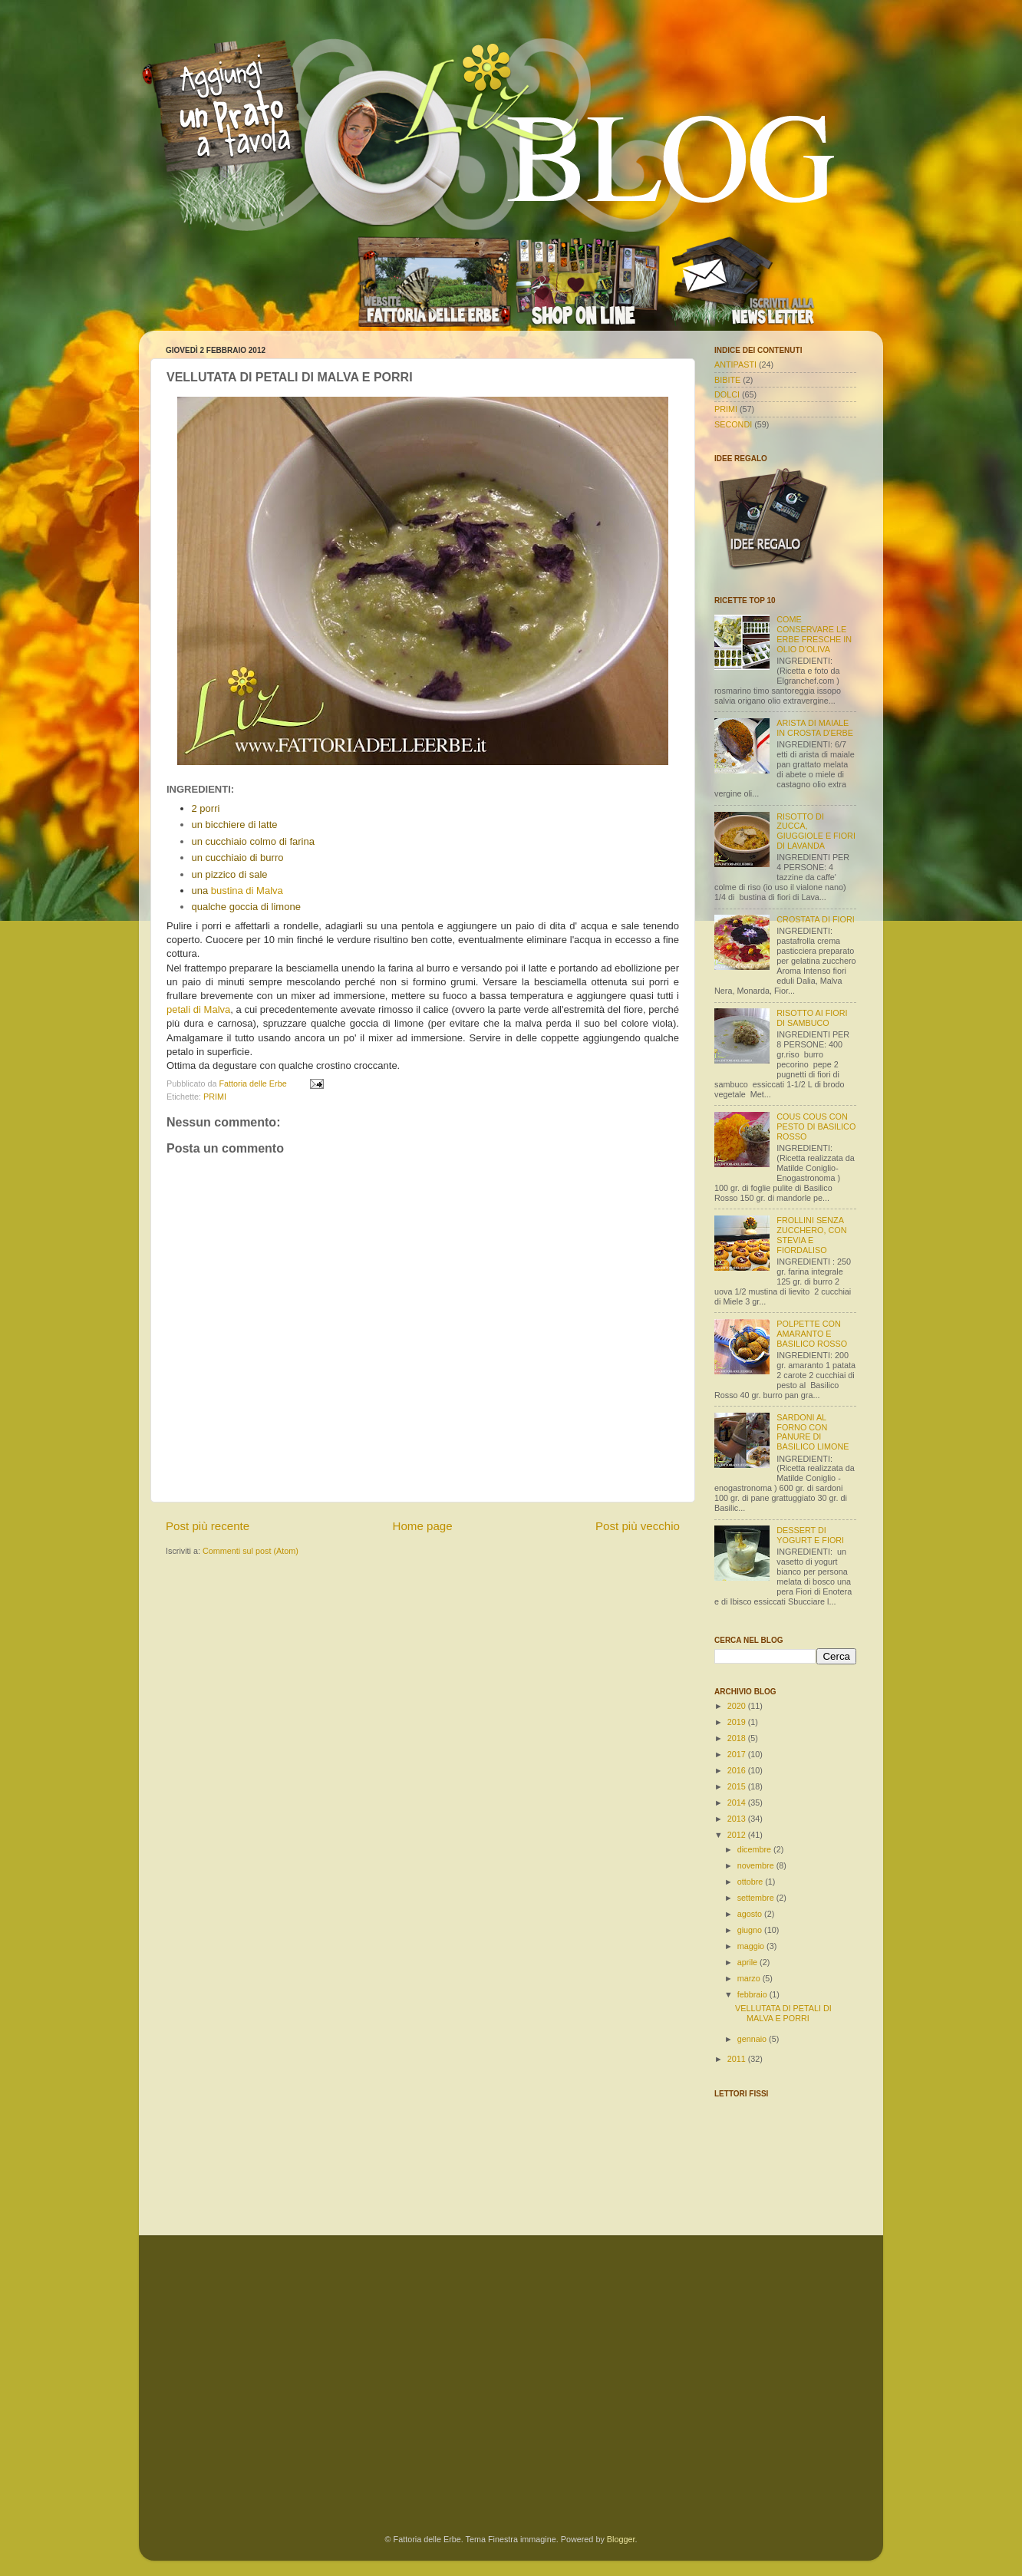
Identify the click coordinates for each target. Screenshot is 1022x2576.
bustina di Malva (247, 890)
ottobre (751, 1881)
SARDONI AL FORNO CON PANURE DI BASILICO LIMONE (812, 1432)
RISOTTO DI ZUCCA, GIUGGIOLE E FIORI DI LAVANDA (816, 831)
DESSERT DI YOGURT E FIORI (810, 1535)
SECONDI (733, 424)
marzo (750, 1978)
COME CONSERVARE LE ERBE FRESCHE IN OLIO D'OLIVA (814, 634)
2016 (737, 1770)
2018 (737, 1738)
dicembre (755, 1849)
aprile (748, 1962)
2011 (737, 2058)
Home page (423, 1525)
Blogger (621, 2539)
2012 (737, 1834)
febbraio (753, 1994)
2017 (737, 1754)
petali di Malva (198, 1009)
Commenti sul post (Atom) (250, 1550)
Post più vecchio (637, 1525)
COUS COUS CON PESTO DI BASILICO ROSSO (816, 1126)
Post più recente (207, 1525)
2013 (737, 1818)
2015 (737, 1786)
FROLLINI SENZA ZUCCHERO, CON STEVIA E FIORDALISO (811, 1235)
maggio (751, 1946)
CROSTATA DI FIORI (815, 919)
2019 (737, 1722)
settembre (756, 1897)
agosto (750, 1913)
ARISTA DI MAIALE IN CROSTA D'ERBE (814, 727)
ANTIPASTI (735, 364)
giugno (750, 1929)
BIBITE (727, 379)
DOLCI (727, 394)
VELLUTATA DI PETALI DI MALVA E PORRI (783, 2013)
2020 (737, 1705)
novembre (756, 1865)
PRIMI (214, 1096)
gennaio (753, 2038)
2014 (737, 1802)
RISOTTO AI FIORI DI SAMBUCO (811, 1017)
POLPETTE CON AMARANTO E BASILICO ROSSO (811, 1333)
